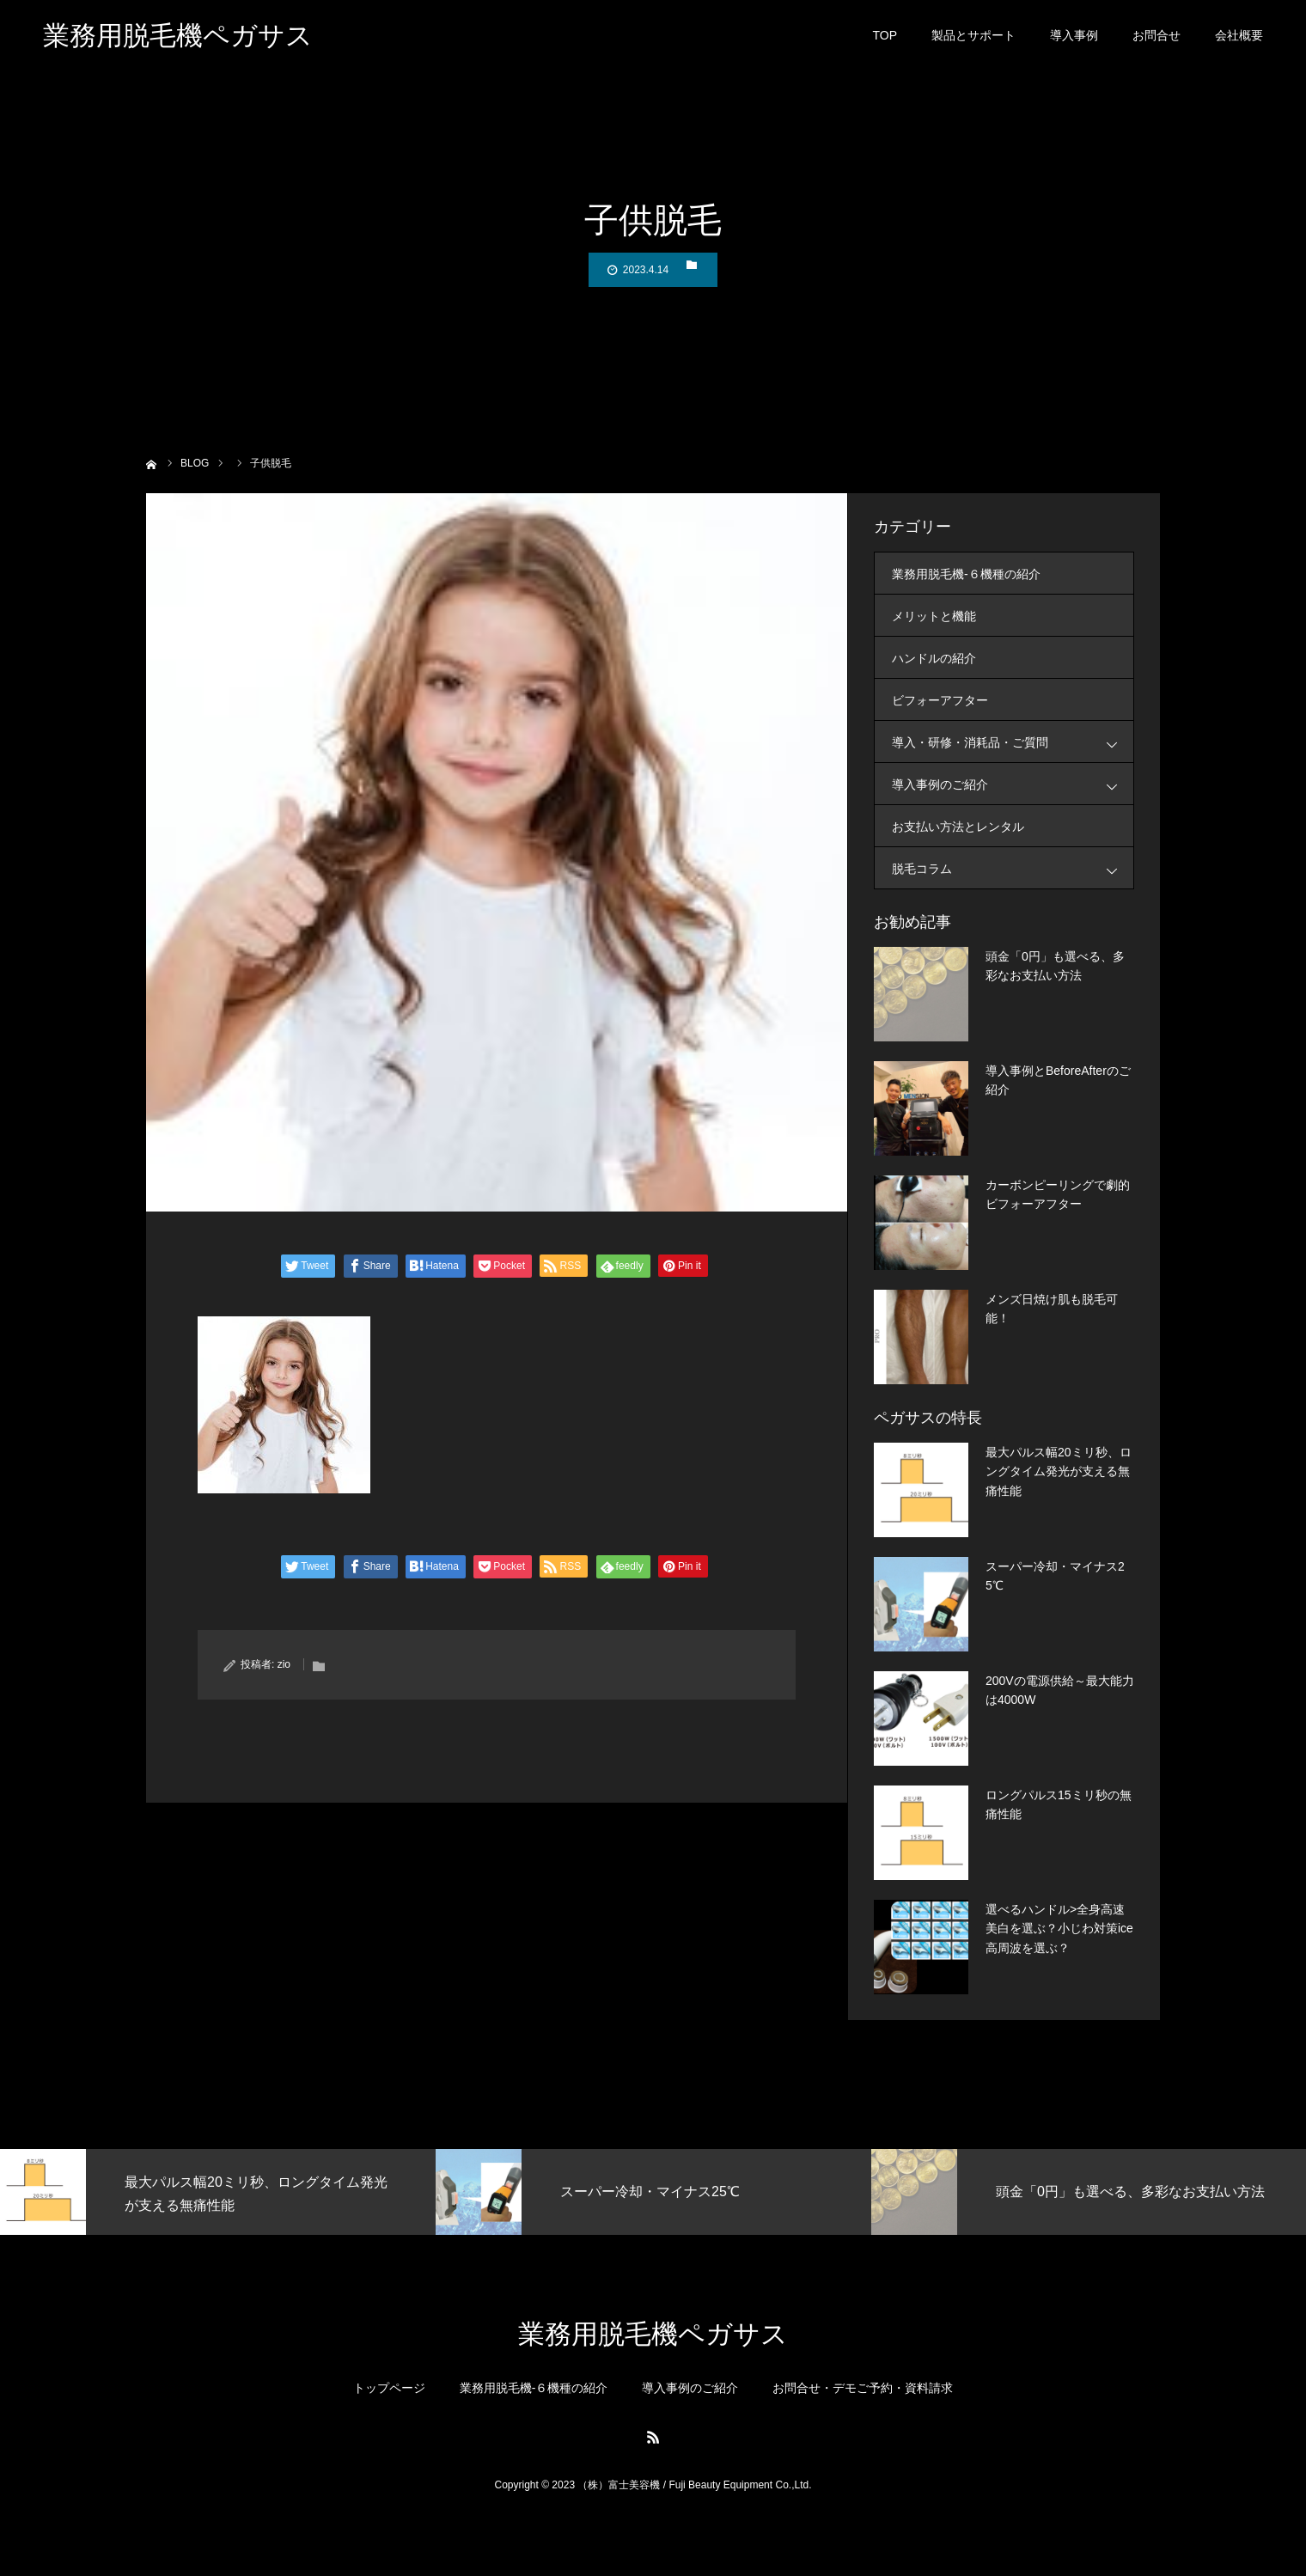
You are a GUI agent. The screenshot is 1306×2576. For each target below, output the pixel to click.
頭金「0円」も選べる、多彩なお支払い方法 (1055, 965)
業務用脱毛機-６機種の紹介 (966, 574)
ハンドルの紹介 (934, 658)
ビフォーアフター (940, 700)
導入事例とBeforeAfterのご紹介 (1058, 1080)
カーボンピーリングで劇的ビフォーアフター (1058, 1194)
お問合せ (1156, 43)
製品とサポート (973, 43)
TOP (884, 43)
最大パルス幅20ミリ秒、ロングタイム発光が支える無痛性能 (1059, 1471)
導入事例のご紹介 (1012, 784)
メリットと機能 (934, 616)
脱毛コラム (1012, 868)
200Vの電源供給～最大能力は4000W (1060, 1690)
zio (284, 1664)
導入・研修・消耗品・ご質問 (1012, 742)
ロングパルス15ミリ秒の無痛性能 (1059, 1804)
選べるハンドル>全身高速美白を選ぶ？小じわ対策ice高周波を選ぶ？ (1059, 1928)
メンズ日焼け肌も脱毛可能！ (1052, 1308)
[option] (218, 2192)
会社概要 (1239, 43)
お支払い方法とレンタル (958, 826)
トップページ (389, 2388)
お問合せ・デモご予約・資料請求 (862, 2388)
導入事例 (1074, 43)
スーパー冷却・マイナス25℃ (1055, 1576)
